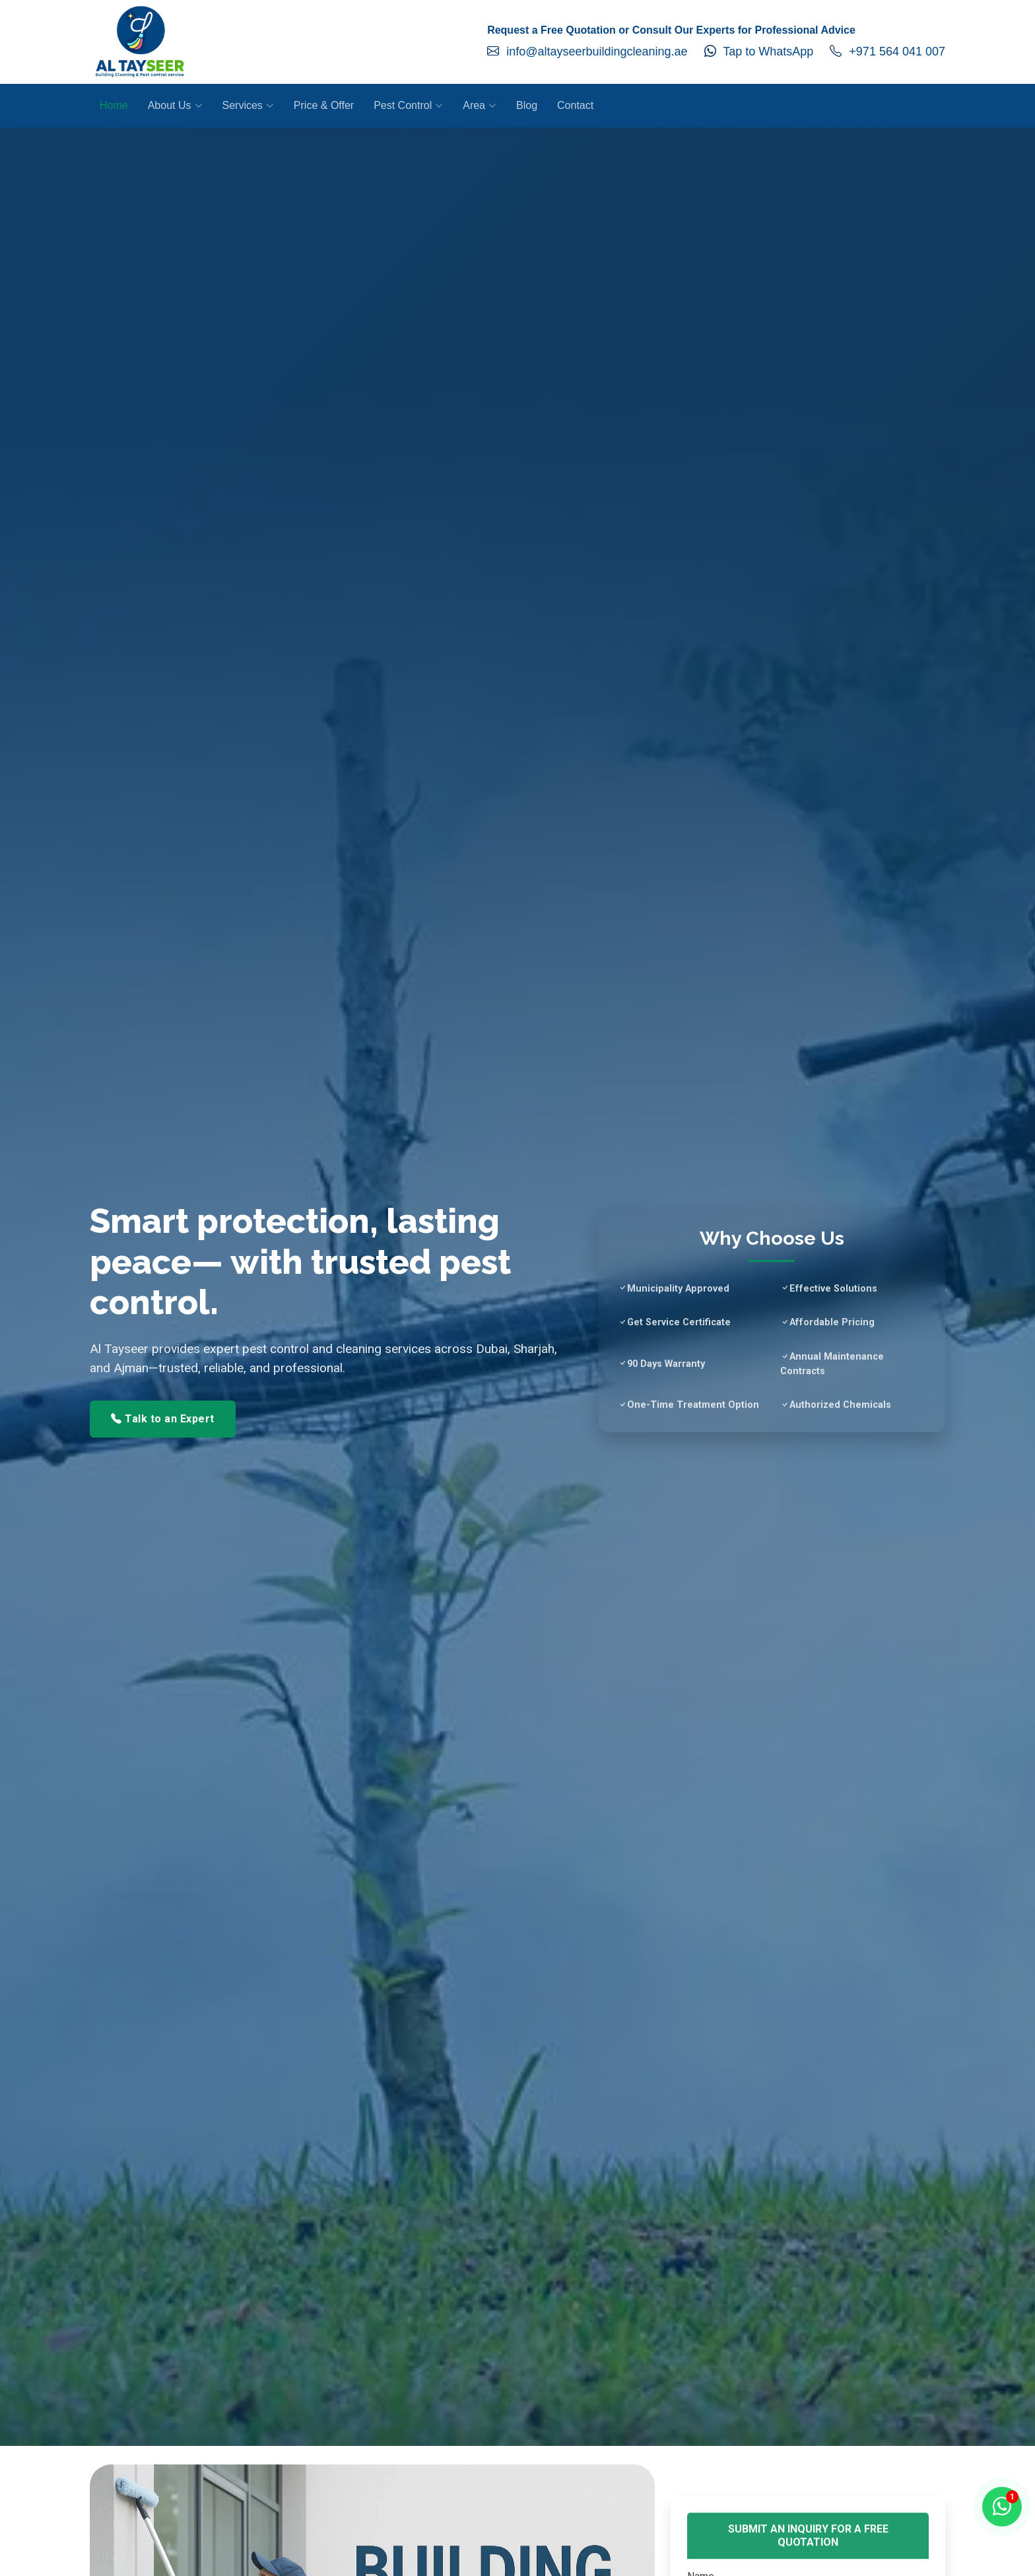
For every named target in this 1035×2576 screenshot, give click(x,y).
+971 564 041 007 (887, 51)
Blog (526, 105)
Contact (575, 105)
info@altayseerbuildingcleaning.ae (587, 51)
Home (114, 105)
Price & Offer (324, 105)
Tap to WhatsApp (759, 51)
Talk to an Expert (163, 1418)
